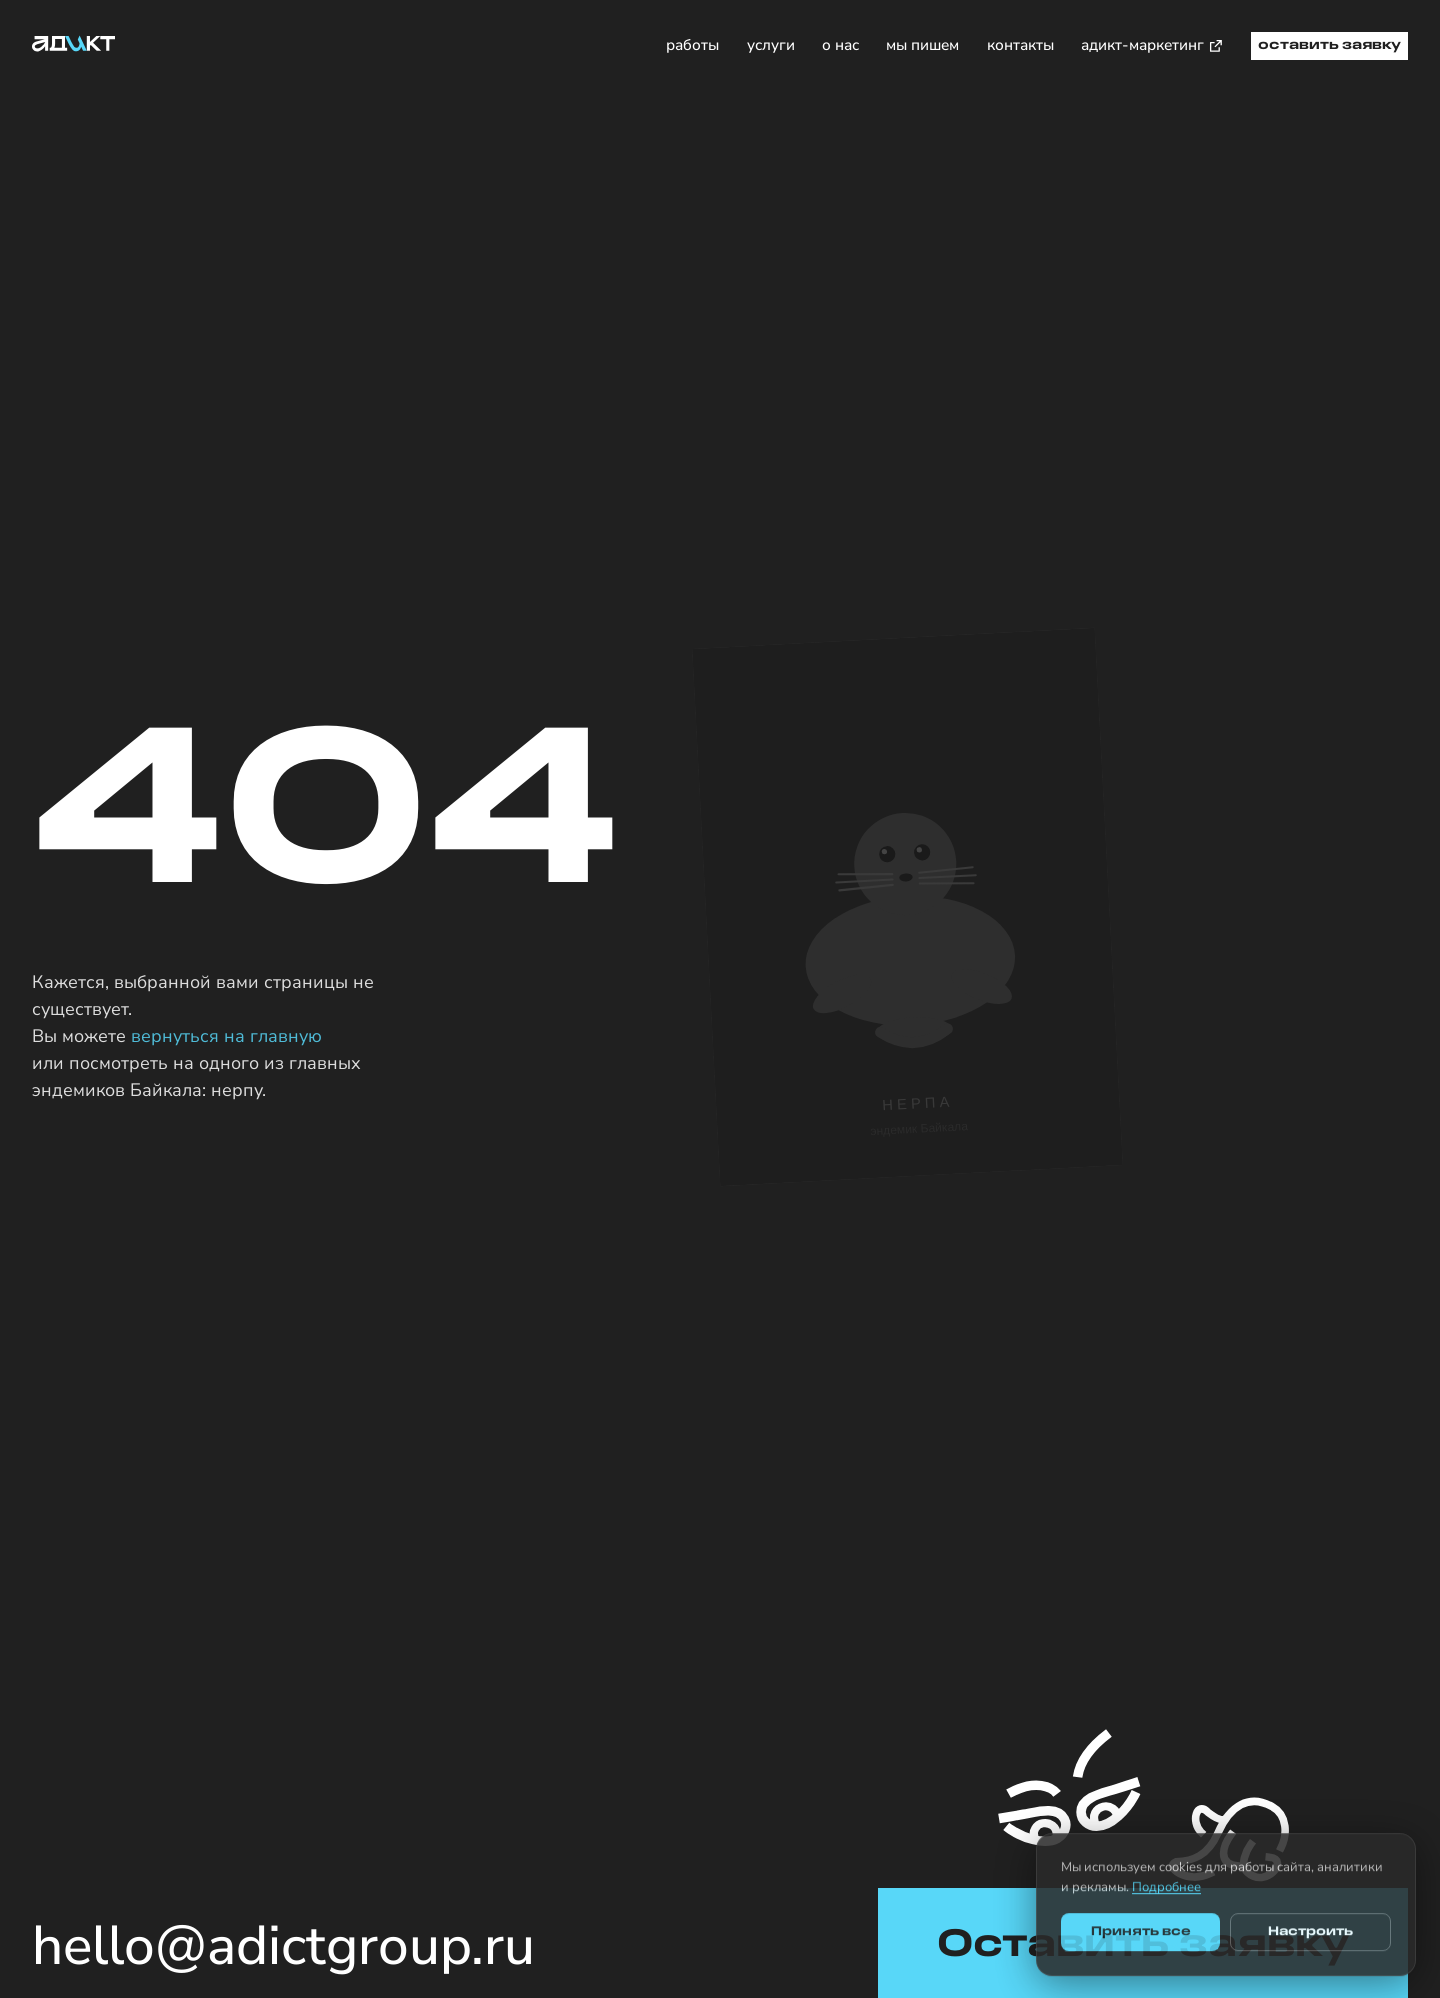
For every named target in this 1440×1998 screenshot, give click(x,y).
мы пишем (922, 45)
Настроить (1310, 1941)
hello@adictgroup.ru (283, 1947)
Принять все (1141, 1941)
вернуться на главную (226, 1036)
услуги (771, 45)
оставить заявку (1329, 45)
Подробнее (1166, 1896)
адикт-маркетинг (1152, 45)
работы (692, 45)
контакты (1020, 45)
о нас (840, 45)
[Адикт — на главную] (74, 43)
